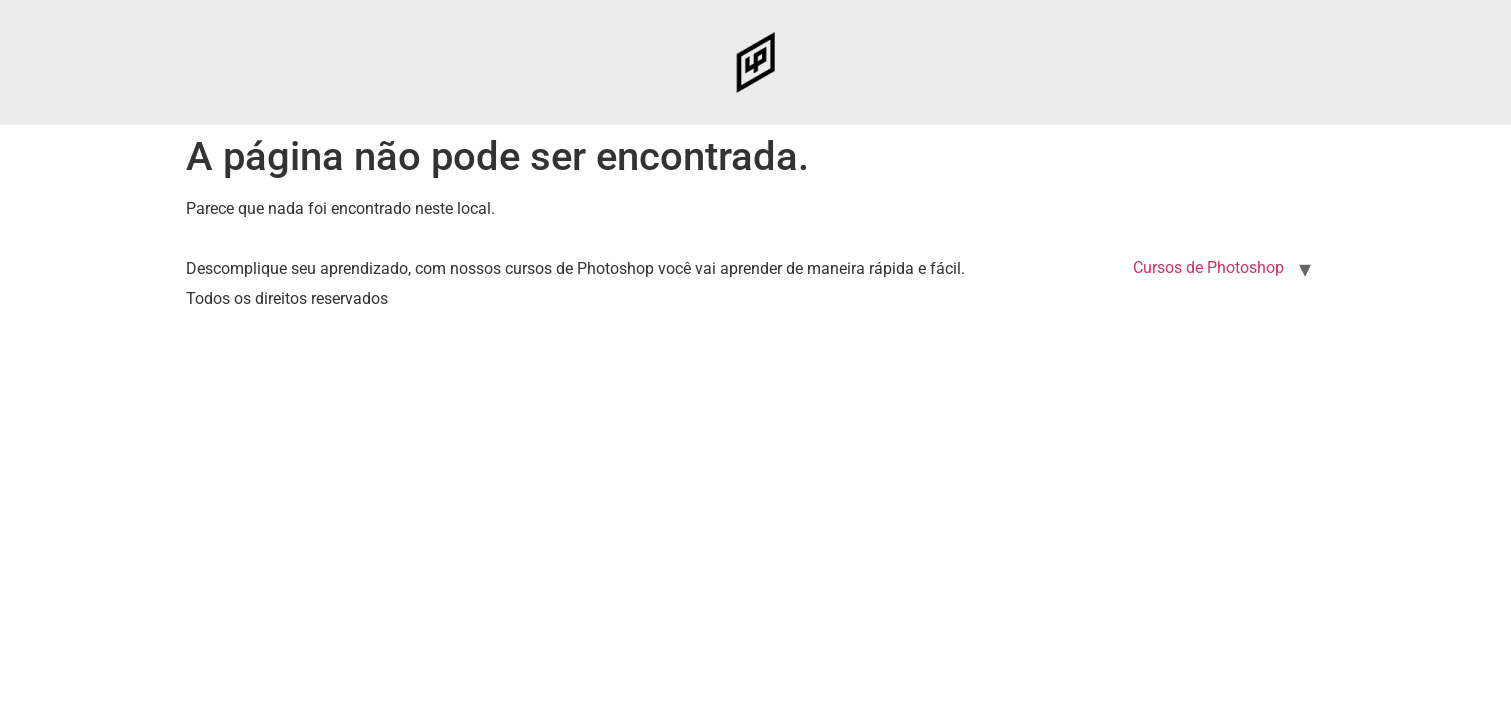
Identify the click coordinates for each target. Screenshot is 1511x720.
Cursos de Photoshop (1208, 267)
